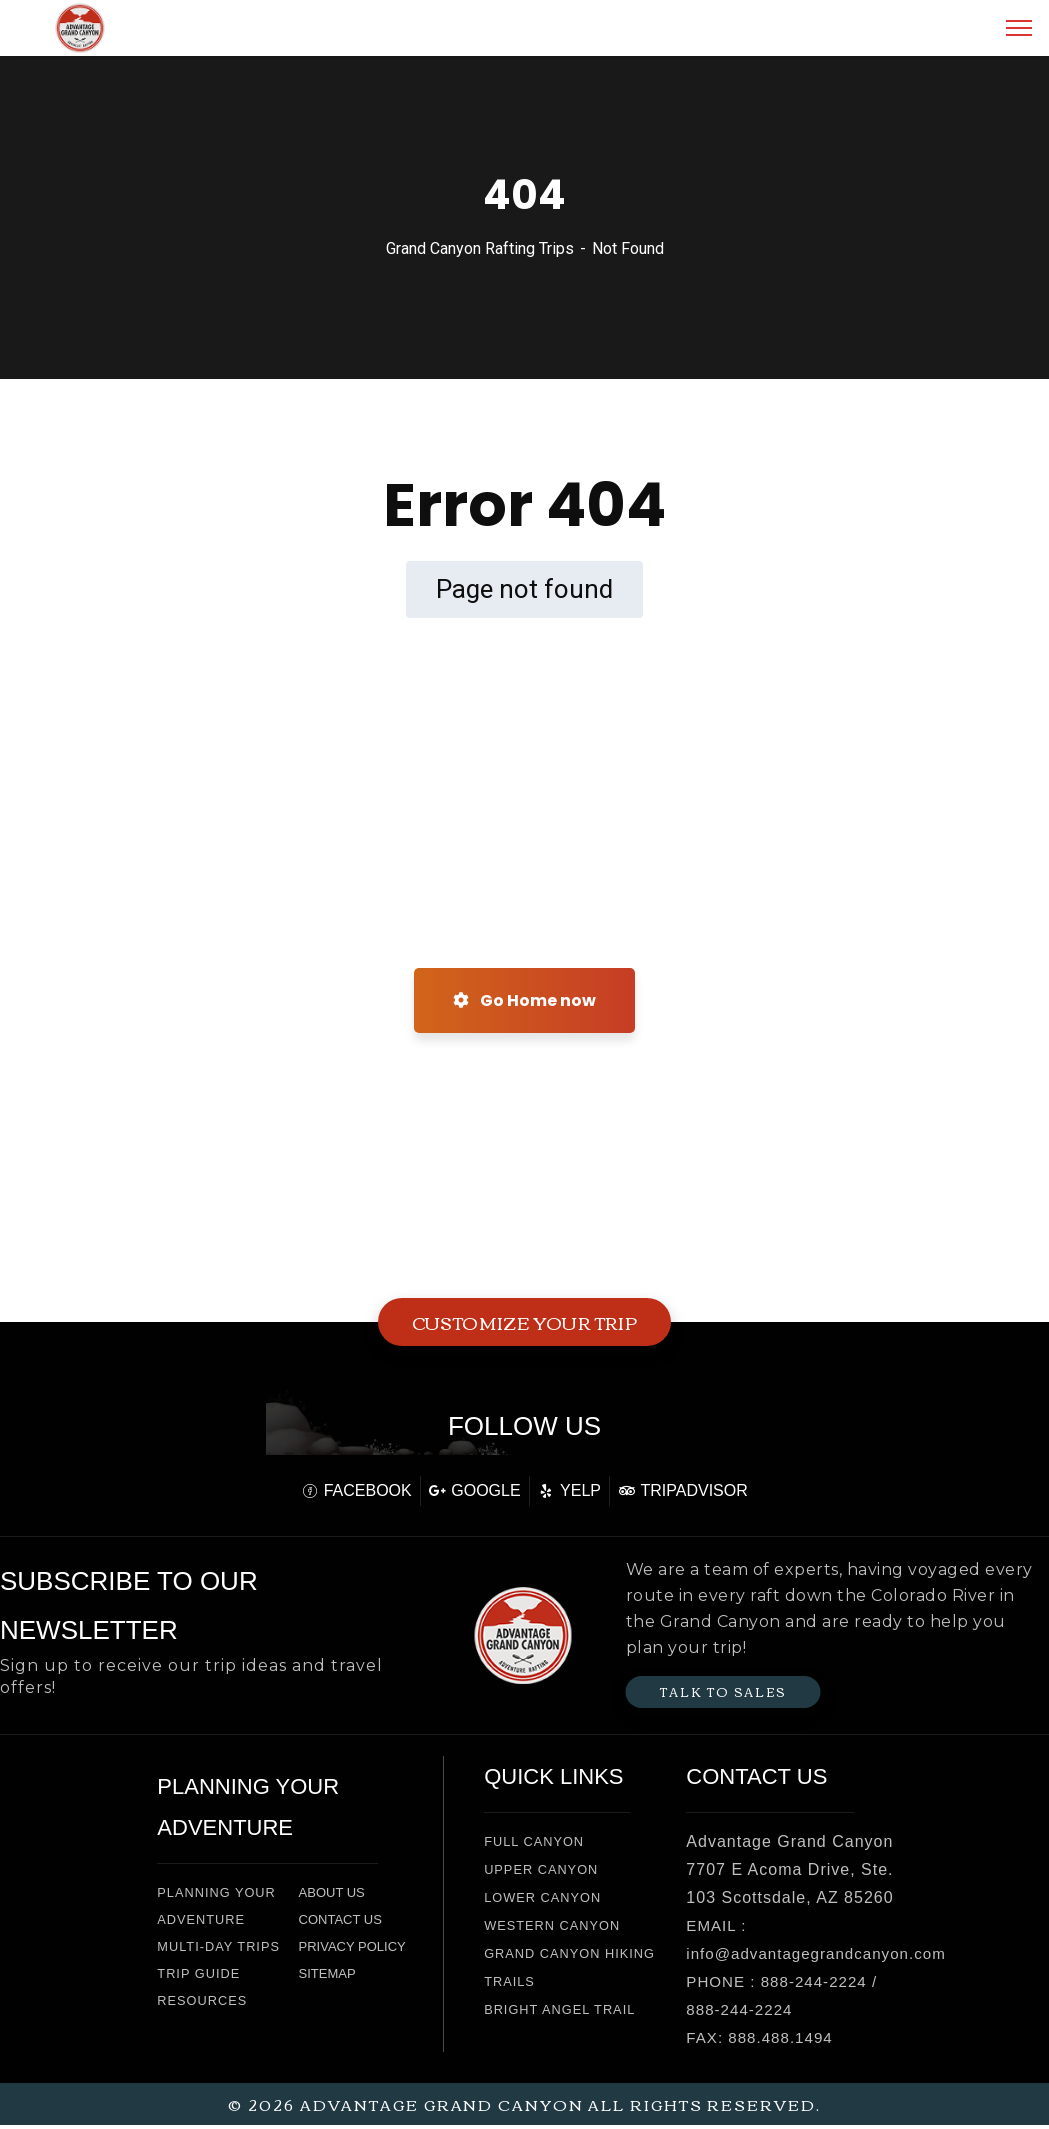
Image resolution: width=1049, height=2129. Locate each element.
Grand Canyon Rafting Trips (480, 248)
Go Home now (524, 1000)
